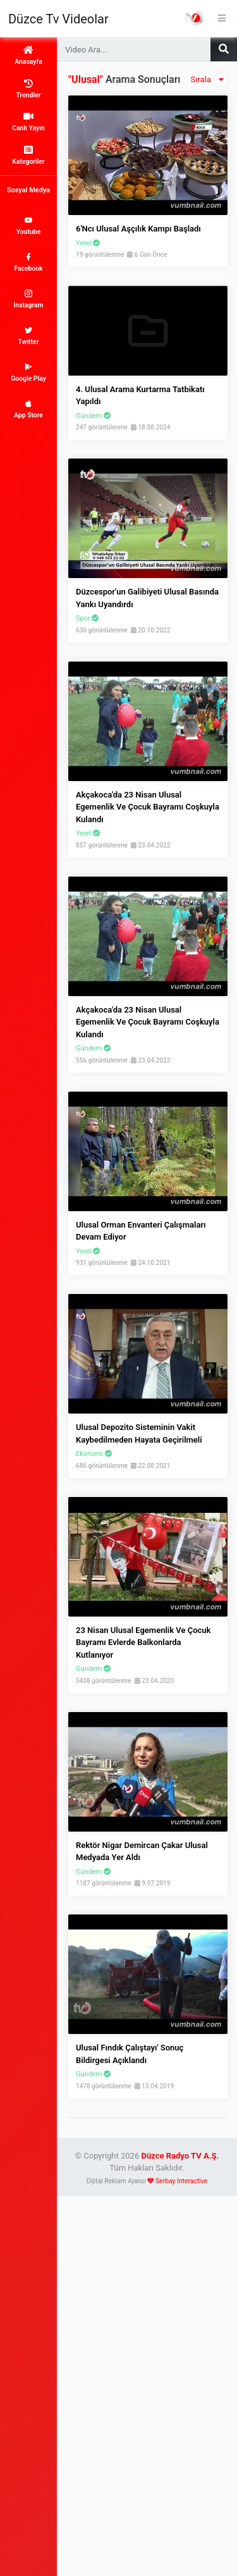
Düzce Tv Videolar (58, 19)
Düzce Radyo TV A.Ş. (180, 2155)
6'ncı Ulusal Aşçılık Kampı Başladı (138, 228)
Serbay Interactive (181, 2181)
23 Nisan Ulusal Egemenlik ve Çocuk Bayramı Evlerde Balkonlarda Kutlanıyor (143, 1642)
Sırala (209, 79)
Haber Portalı (194, 17)
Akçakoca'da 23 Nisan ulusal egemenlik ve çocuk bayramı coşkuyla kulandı (147, 807)
